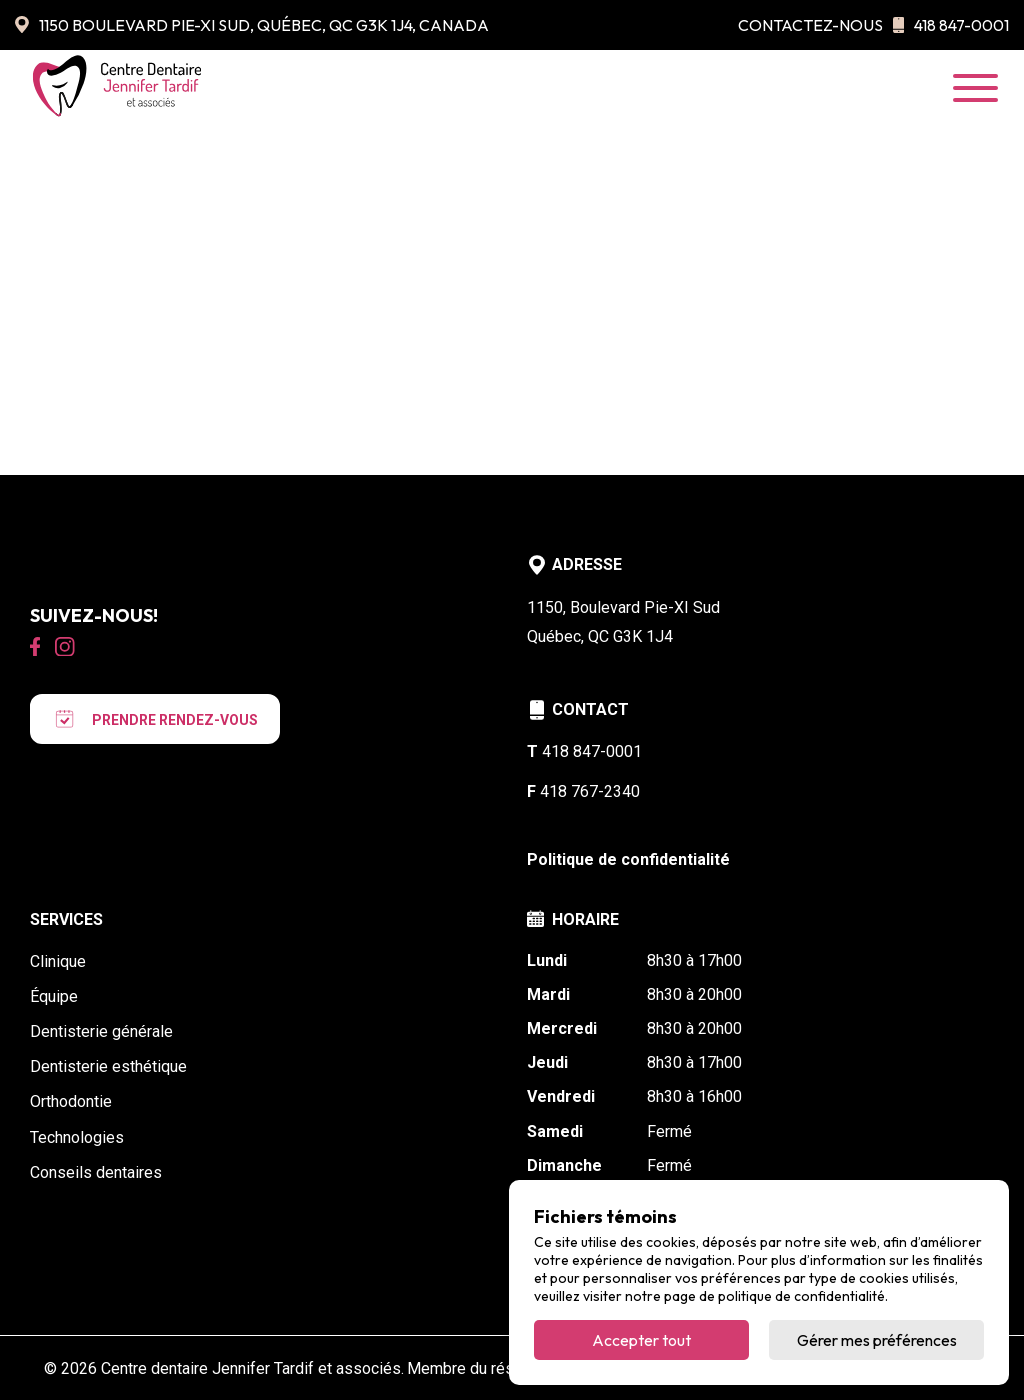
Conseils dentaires (96, 1172)
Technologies (77, 1137)
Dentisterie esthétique (108, 1066)
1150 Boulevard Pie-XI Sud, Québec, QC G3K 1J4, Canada (252, 25)
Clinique (58, 961)
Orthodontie (71, 1101)
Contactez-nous (810, 25)
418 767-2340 (583, 791)
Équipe (54, 996)
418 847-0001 (951, 25)
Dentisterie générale (101, 1031)
